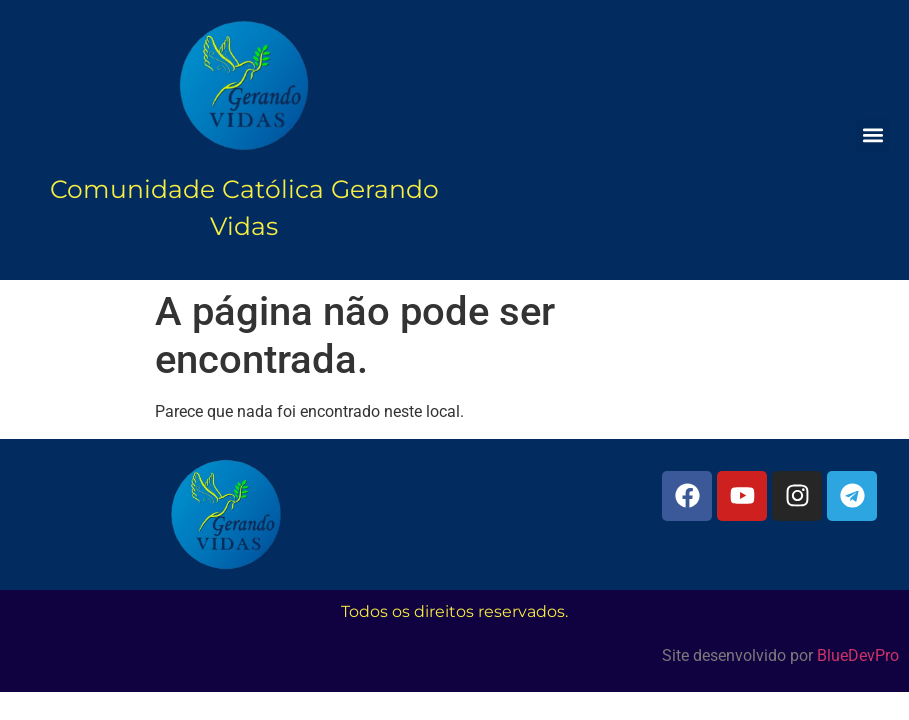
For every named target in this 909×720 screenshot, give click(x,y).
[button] (872, 135)
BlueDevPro (858, 655)
